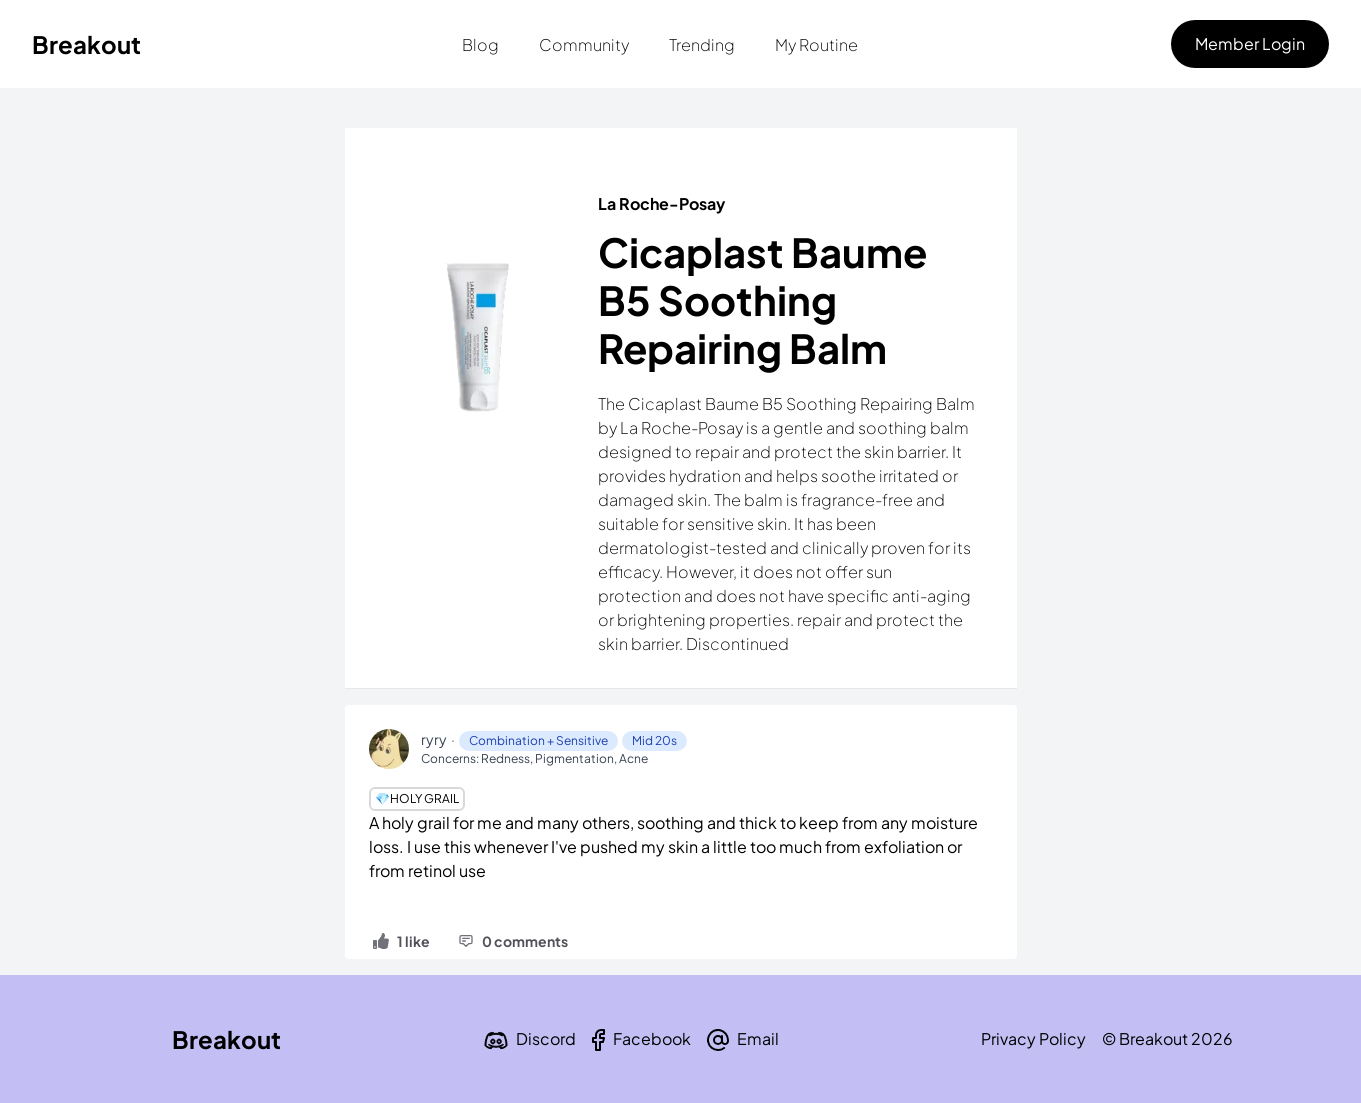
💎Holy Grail (417, 798)
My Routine (816, 44)
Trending (702, 44)
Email (758, 1038)
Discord (546, 1038)
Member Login (1250, 43)
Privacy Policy (1033, 1038)
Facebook (652, 1038)
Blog (480, 44)
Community (584, 44)
